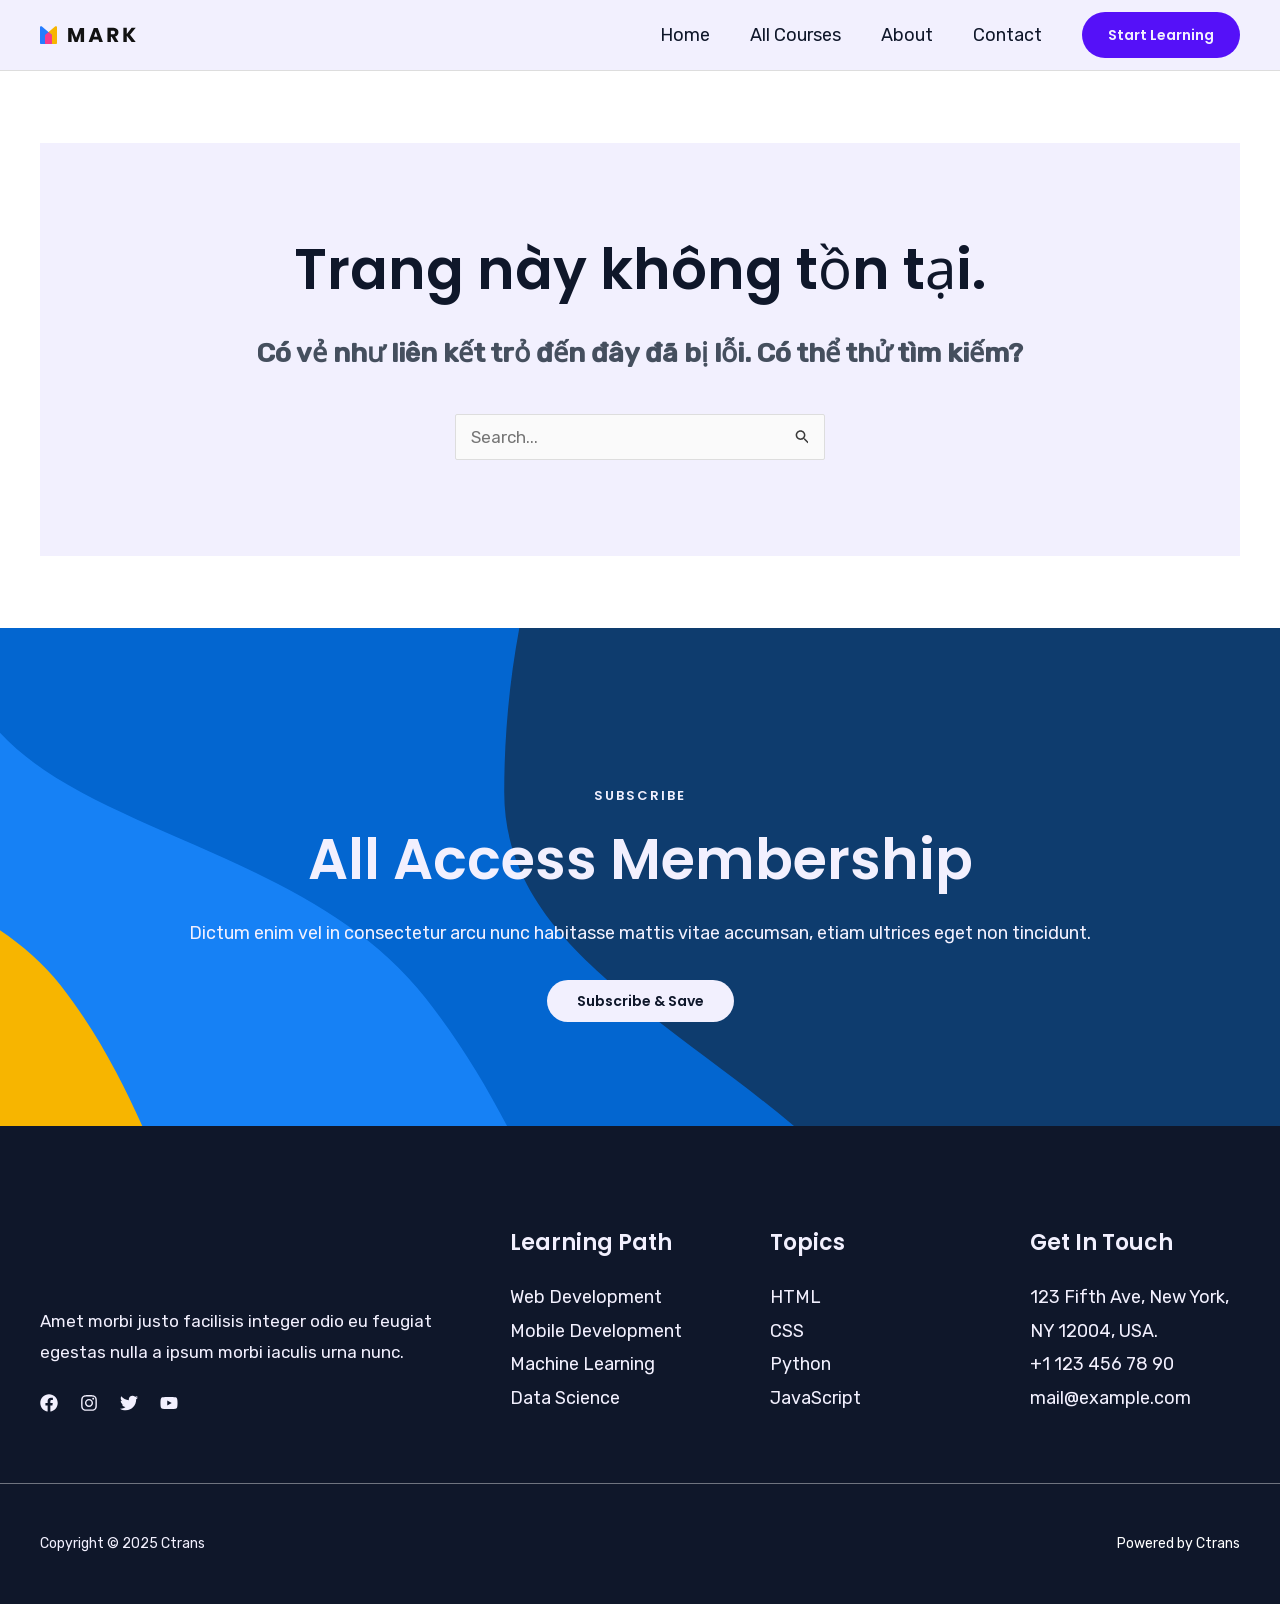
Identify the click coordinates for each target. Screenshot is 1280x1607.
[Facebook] (49, 1406)
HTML (795, 1300)
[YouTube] (169, 1406)
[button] (1161, 35)
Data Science (565, 1401)
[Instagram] (89, 1406)
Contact (1009, 35)
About (913, 35)
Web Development (586, 1300)
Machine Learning (582, 1367)
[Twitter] (129, 1406)
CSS (787, 1334)
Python (800, 1367)
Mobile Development (596, 1334)
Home (699, 35)
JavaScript (815, 1401)
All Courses (805, 35)
